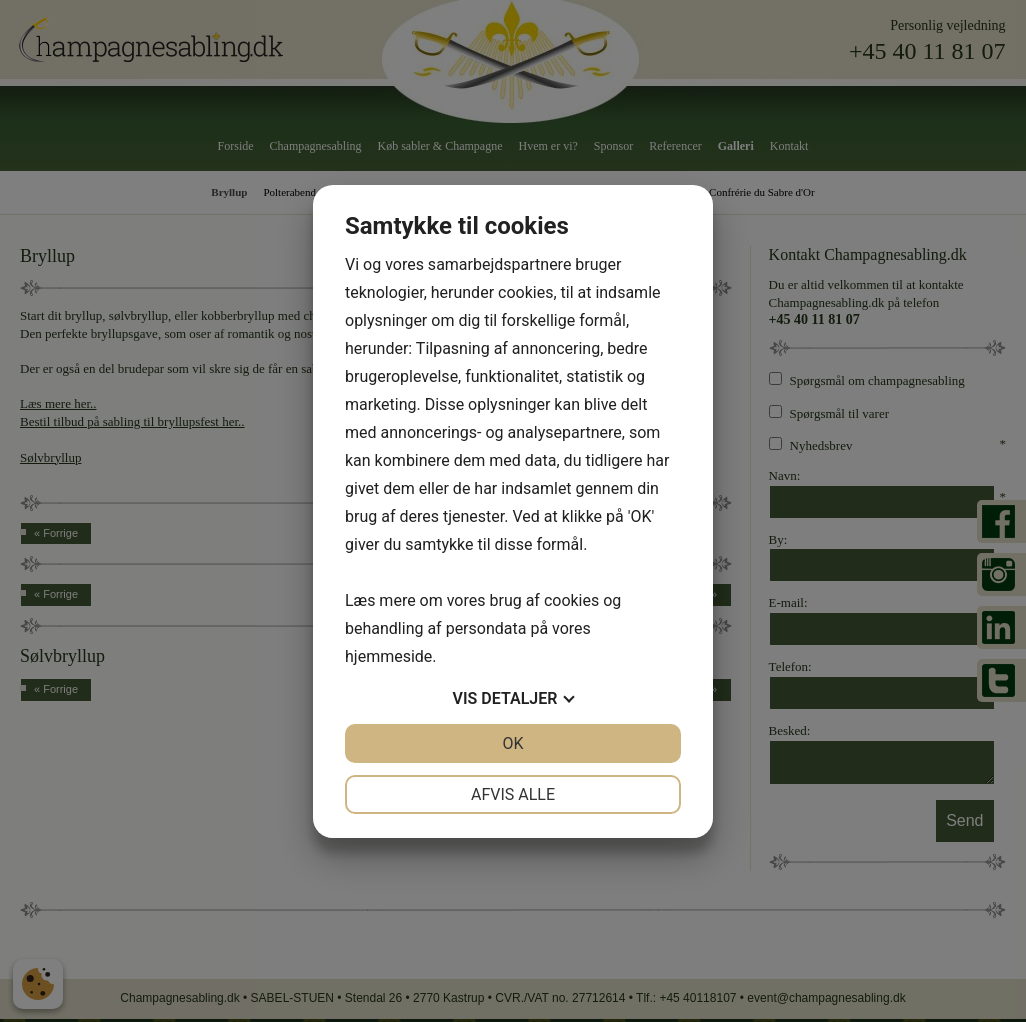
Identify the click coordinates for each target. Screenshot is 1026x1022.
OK (512, 743)
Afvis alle (513, 794)
